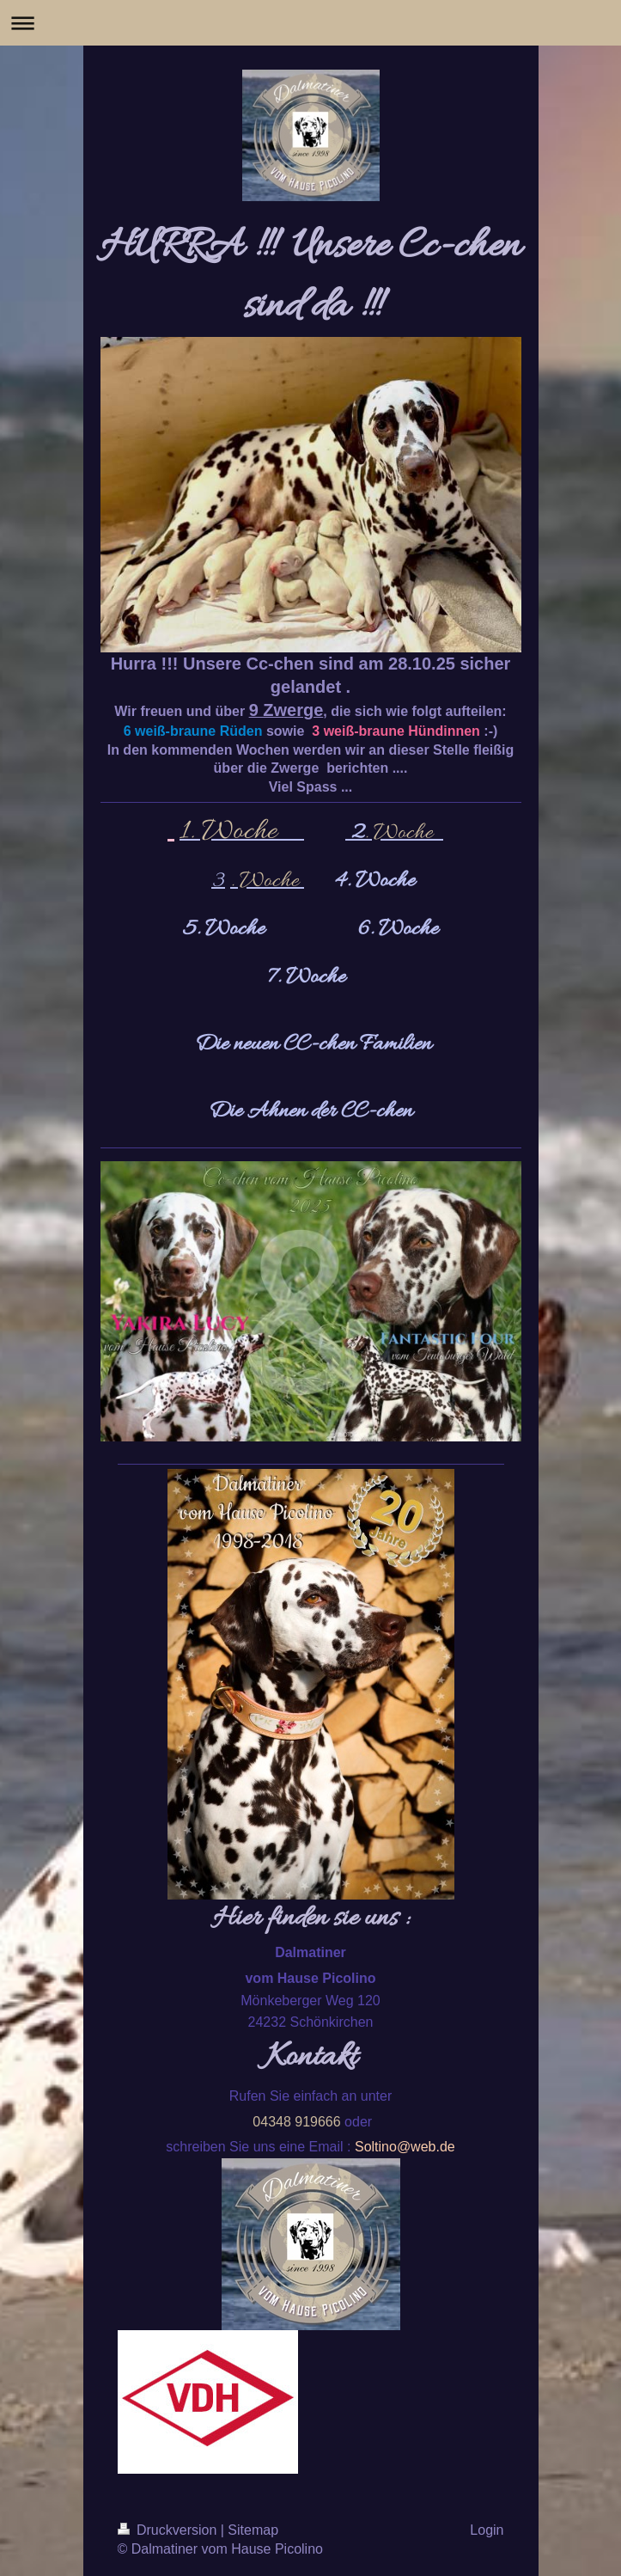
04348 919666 (296, 2121)
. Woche (403, 833)
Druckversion (169, 2530)
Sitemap (253, 2530)
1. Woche (231, 831)
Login (486, 2530)
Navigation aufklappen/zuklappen (310, 22)
